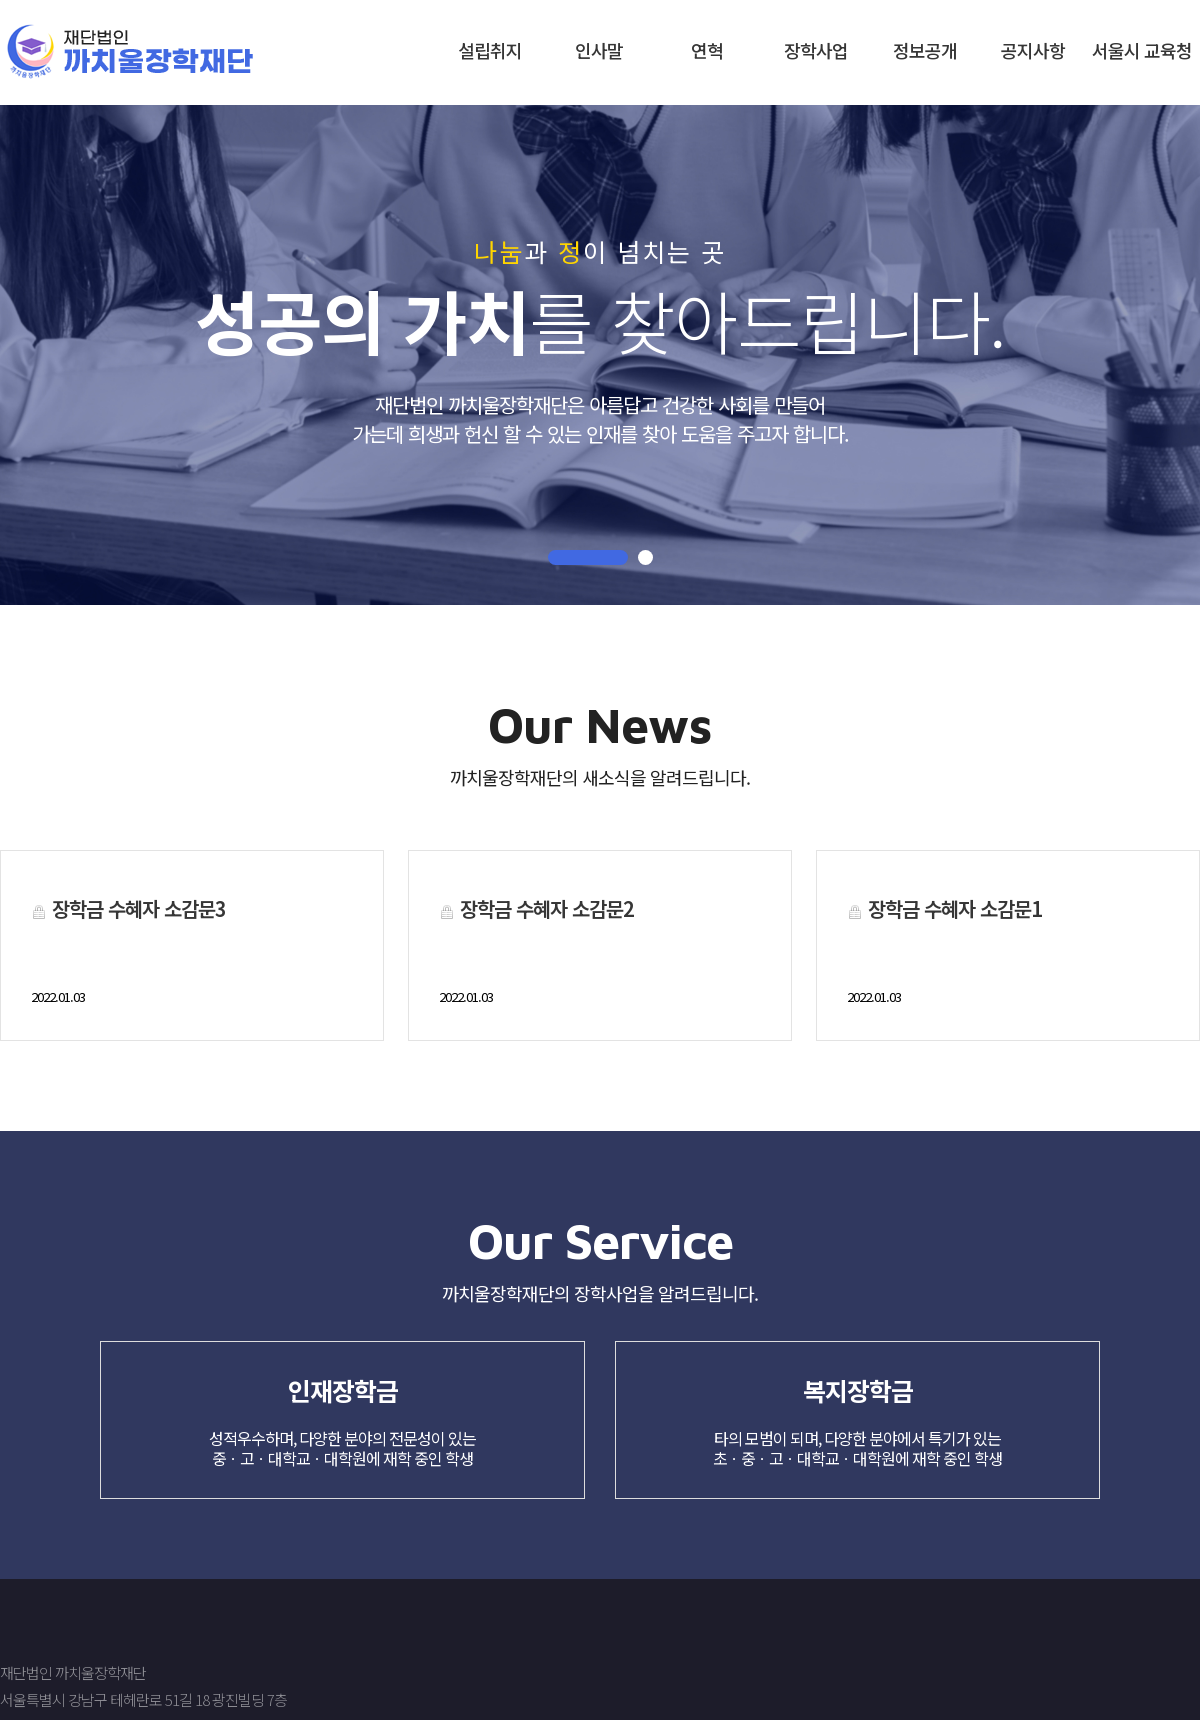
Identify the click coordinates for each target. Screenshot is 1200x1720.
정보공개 (925, 50)
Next (21, 342)
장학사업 (816, 50)
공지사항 (1033, 50)
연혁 (707, 50)
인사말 (599, 50)
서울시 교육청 (1142, 50)
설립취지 (490, 50)
